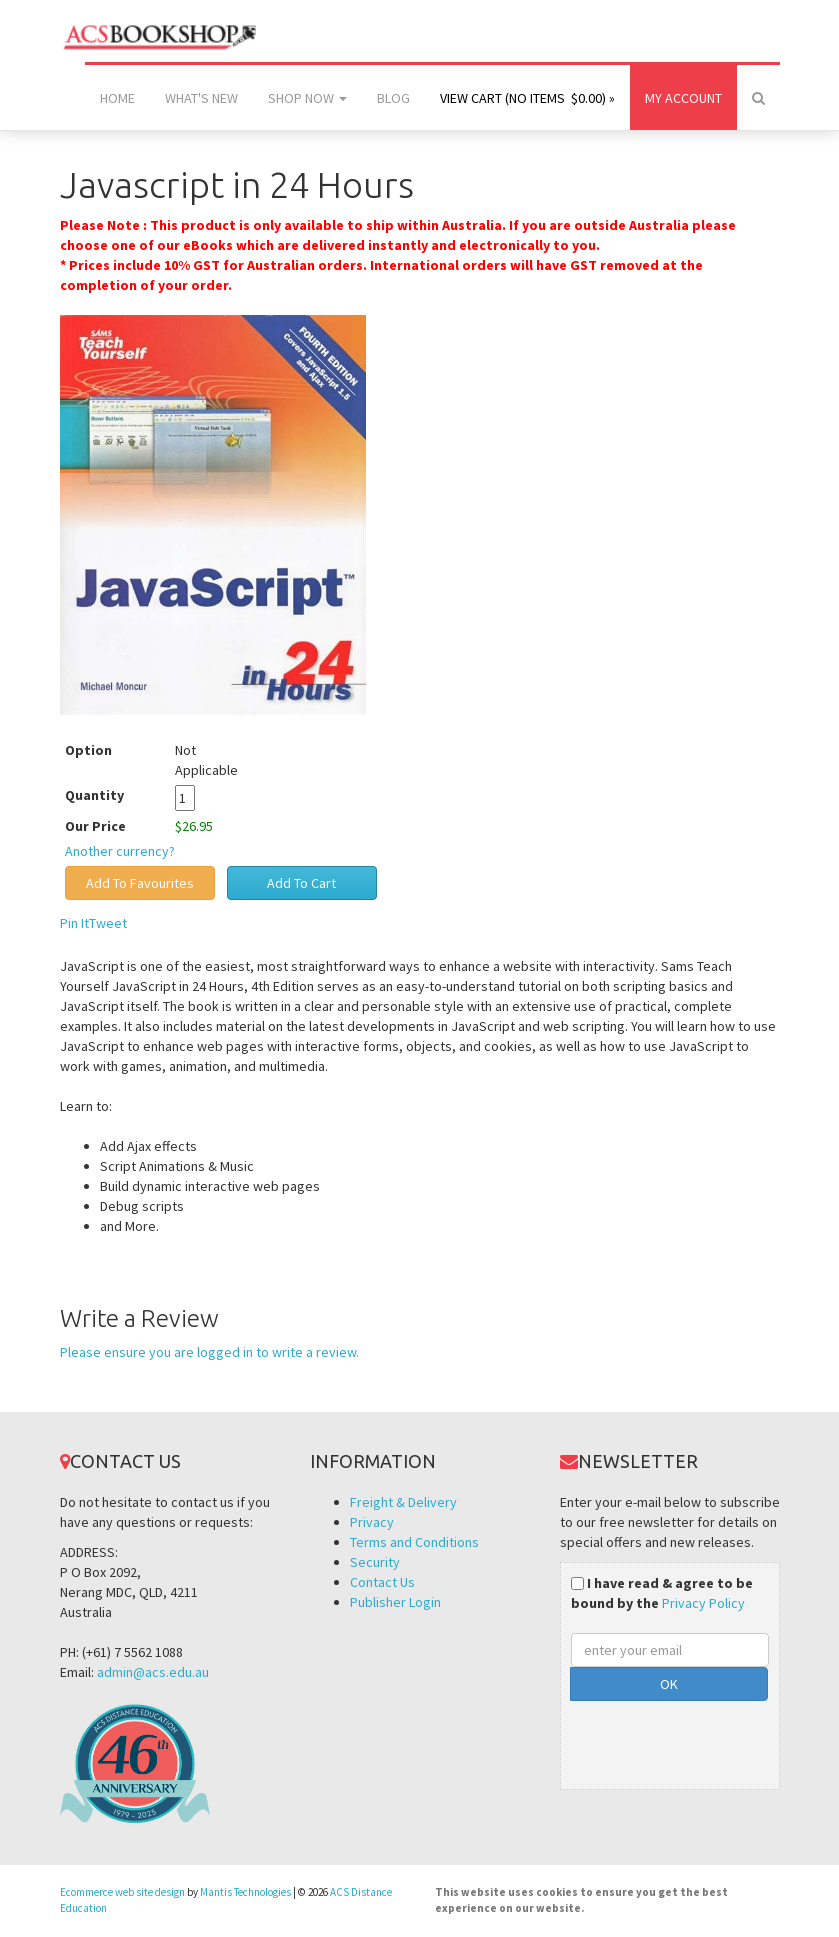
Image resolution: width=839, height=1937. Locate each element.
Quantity (109, 795)
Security (375, 1562)
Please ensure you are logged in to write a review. (209, 1352)
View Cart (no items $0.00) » (527, 98)
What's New (201, 98)
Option (88, 750)
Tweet (108, 923)
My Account (683, 98)
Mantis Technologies (245, 1892)
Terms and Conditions (414, 1542)
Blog (393, 98)
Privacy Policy (703, 1603)
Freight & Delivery (403, 1502)
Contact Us (382, 1582)
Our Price (95, 826)
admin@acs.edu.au (153, 1672)
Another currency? (120, 851)
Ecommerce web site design (122, 1892)
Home (117, 98)
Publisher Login (395, 1602)
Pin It (74, 923)
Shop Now (307, 98)
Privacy (372, 1522)
